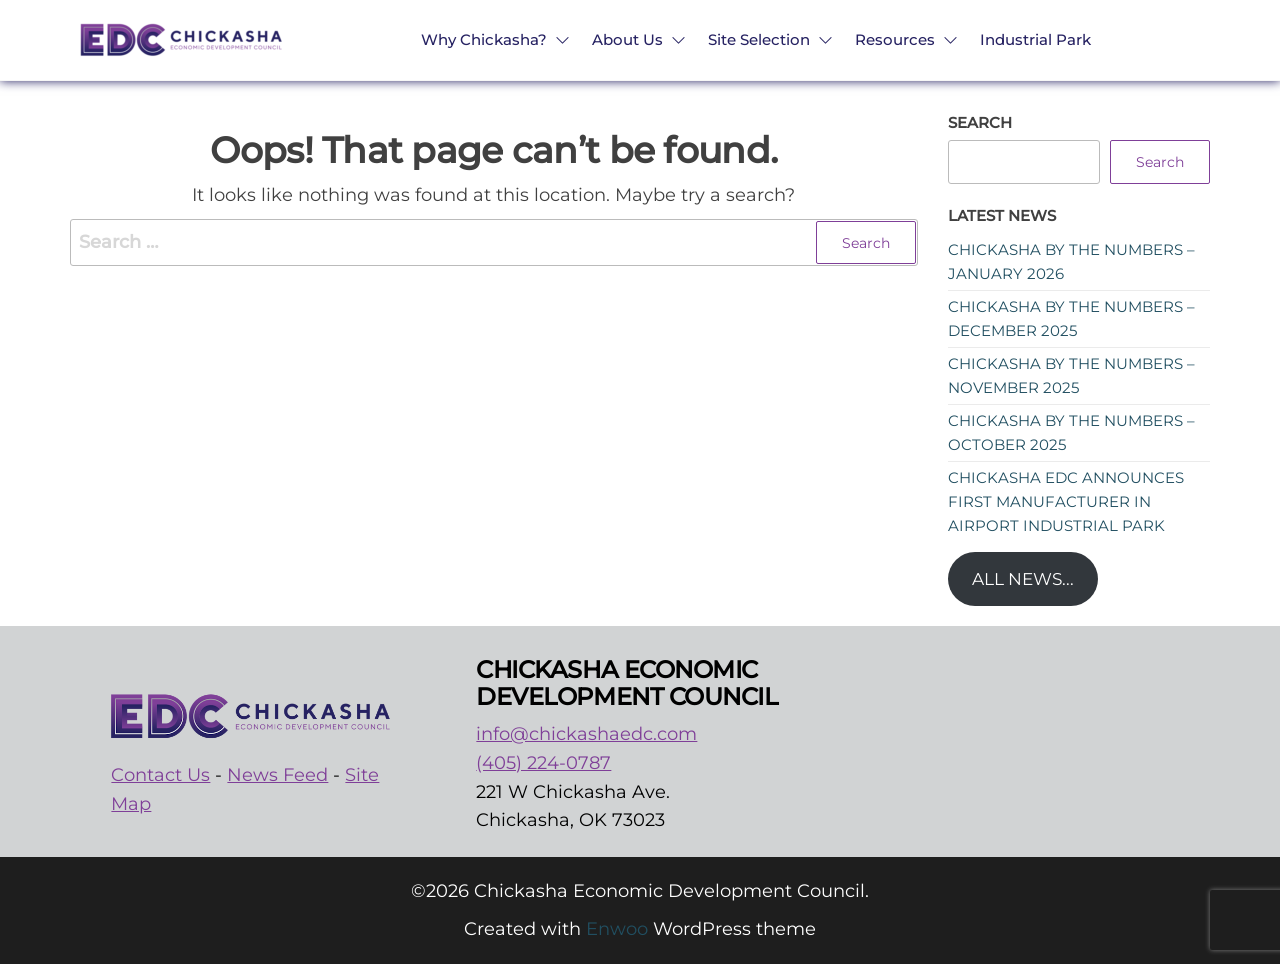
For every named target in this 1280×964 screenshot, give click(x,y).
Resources (895, 39)
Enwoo (617, 929)
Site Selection (759, 39)
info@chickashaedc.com (586, 734)
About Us (627, 39)
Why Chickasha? (484, 39)
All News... (1023, 579)
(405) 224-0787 (543, 763)
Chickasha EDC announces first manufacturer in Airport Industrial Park (1066, 501)
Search (980, 122)
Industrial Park (1035, 39)
